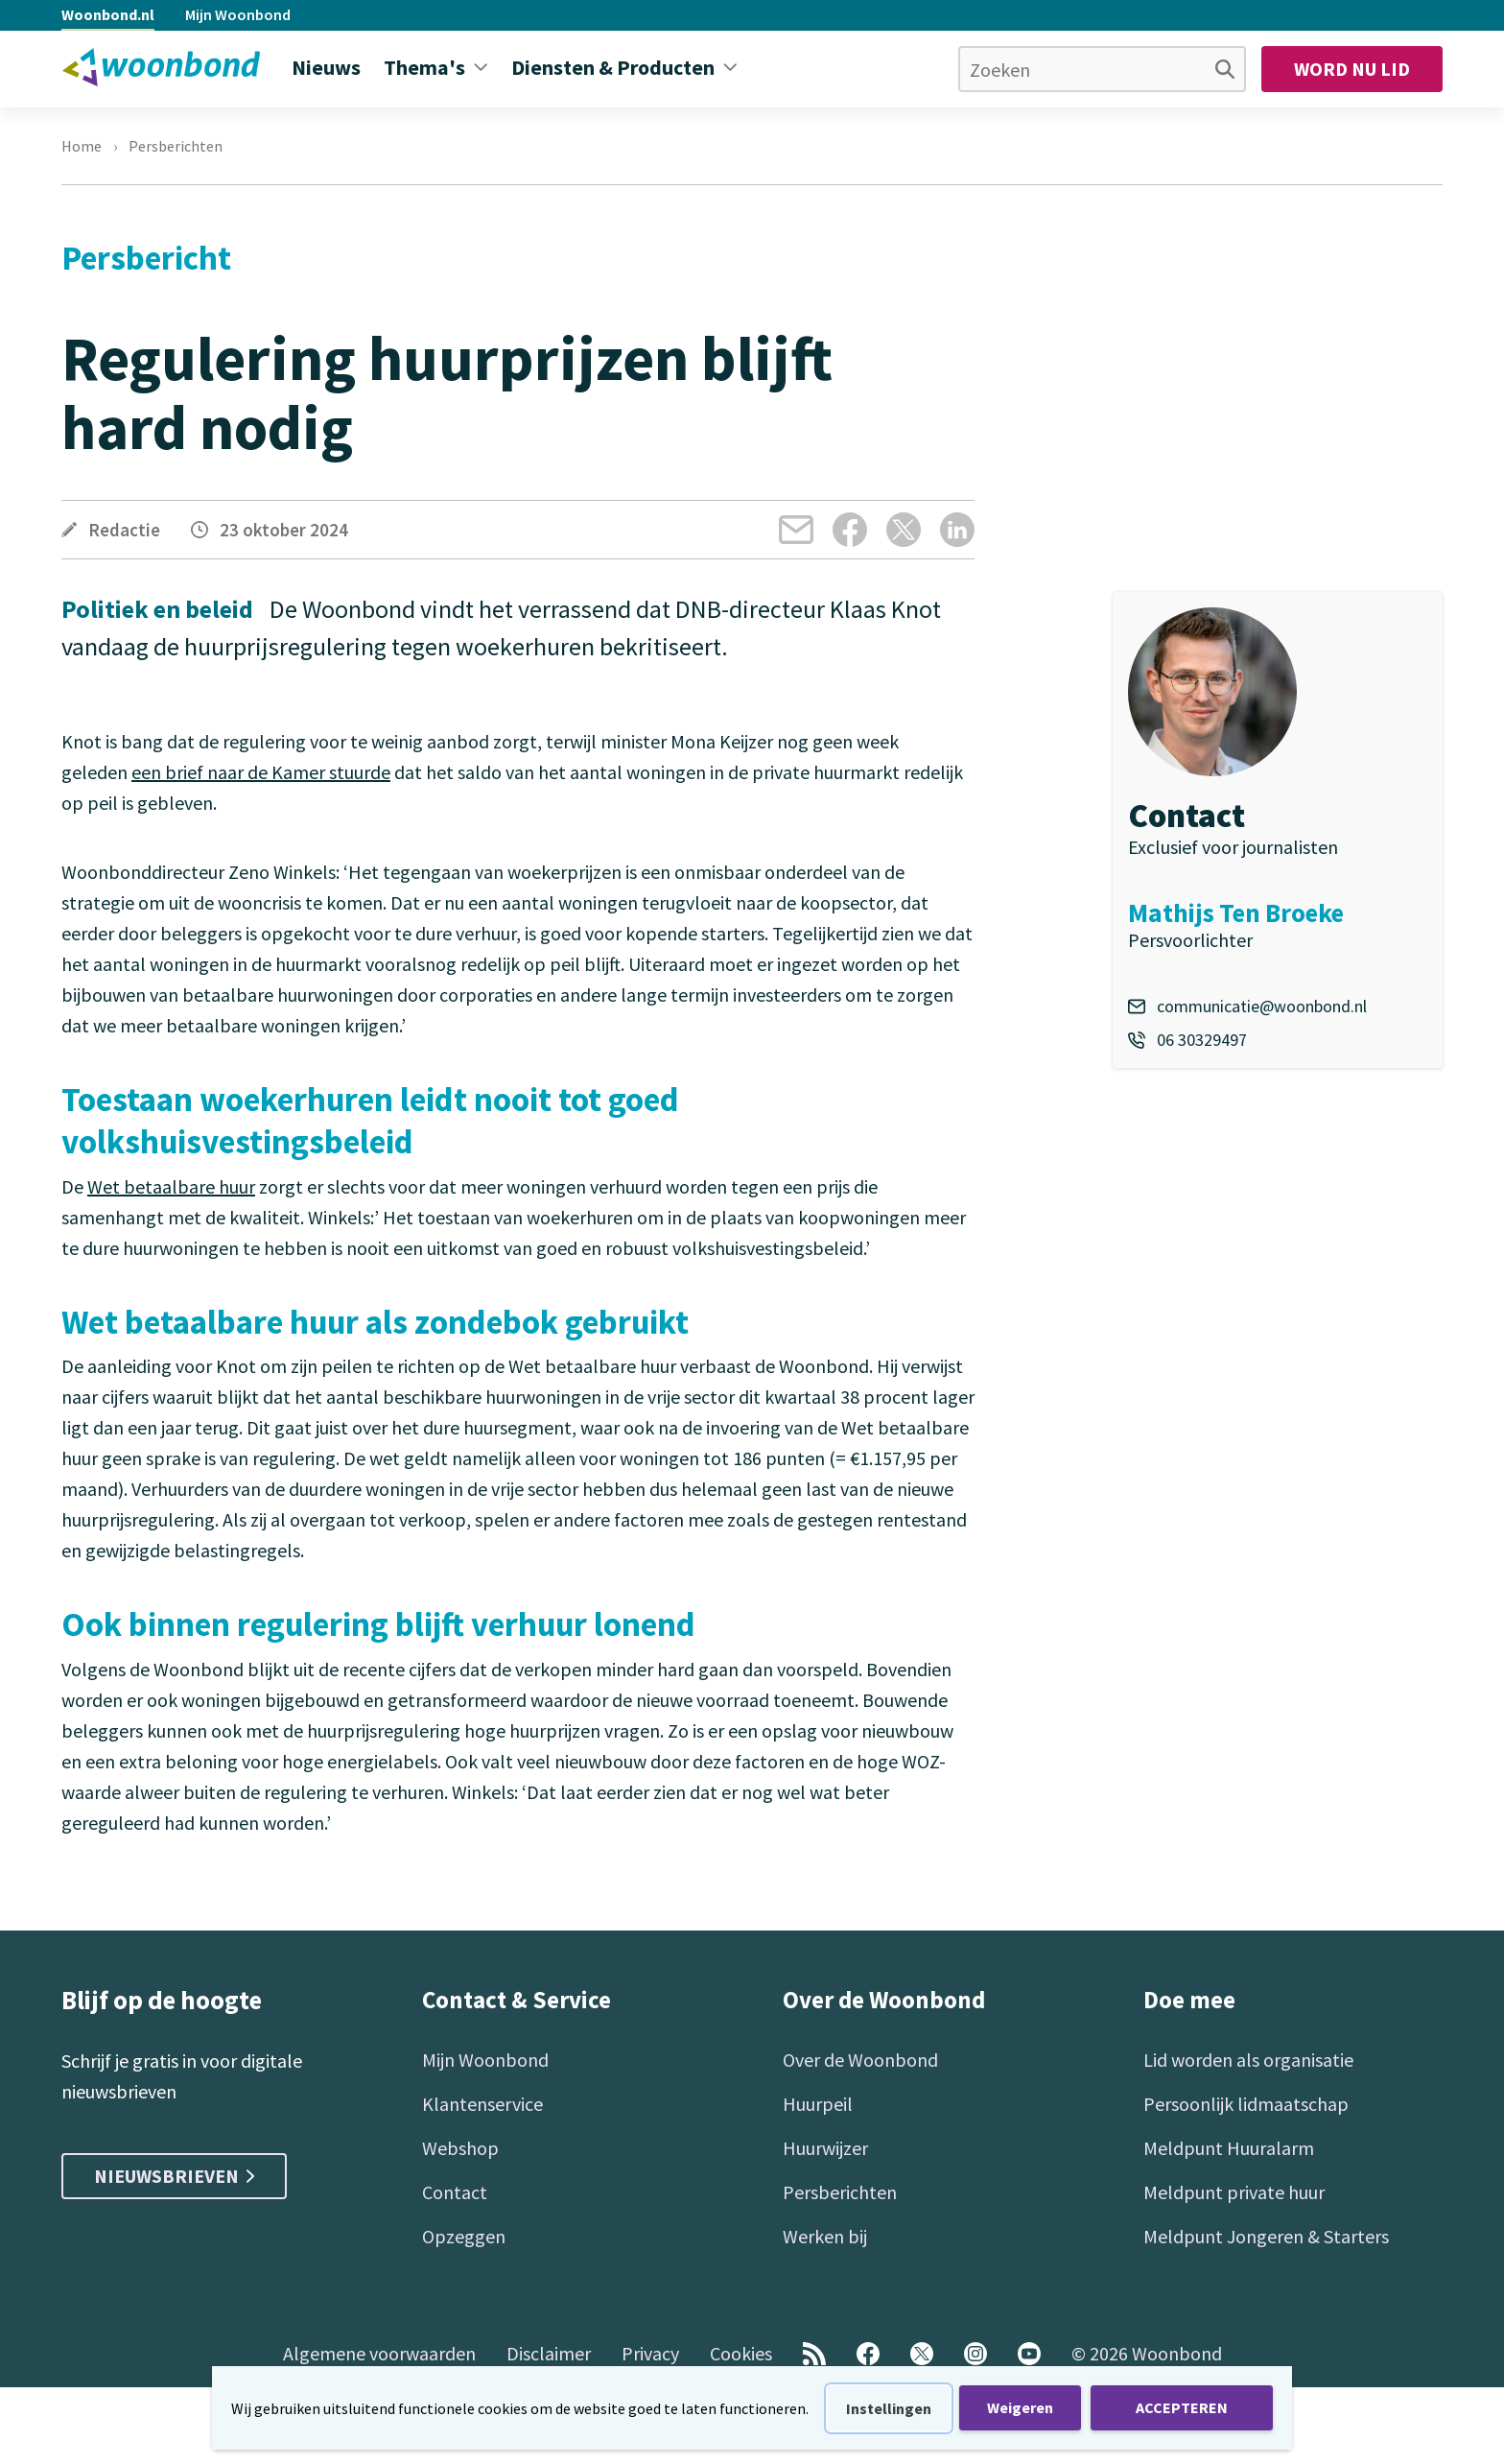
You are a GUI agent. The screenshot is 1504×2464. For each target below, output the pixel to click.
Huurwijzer (825, 2148)
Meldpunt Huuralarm (1228, 2148)
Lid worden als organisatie (1248, 2060)
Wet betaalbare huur (171, 1186)
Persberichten (176, 145)
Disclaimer (548, 2353)
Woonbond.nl (107, 14)
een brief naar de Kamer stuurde (260, 772)
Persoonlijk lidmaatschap (1246, 2104)
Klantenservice (482, 2104)
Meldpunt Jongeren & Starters (1266, 2236)
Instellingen (888, 2408)
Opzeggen (463, 2236)
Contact (454, 2192)
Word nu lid (1352, 69)
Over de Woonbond (860, 2060)
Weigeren (1020, 2407)
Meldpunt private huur (1234, 2192)
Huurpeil (818, 2104)
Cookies (741, 2353)
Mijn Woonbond (238, 14)
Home (81, 145)
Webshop (460, 2148)
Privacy (650, 2353)
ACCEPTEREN (1182, 2407)
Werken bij (825, 2236)
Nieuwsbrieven (174, 2176)
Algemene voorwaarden (379, 2353)
